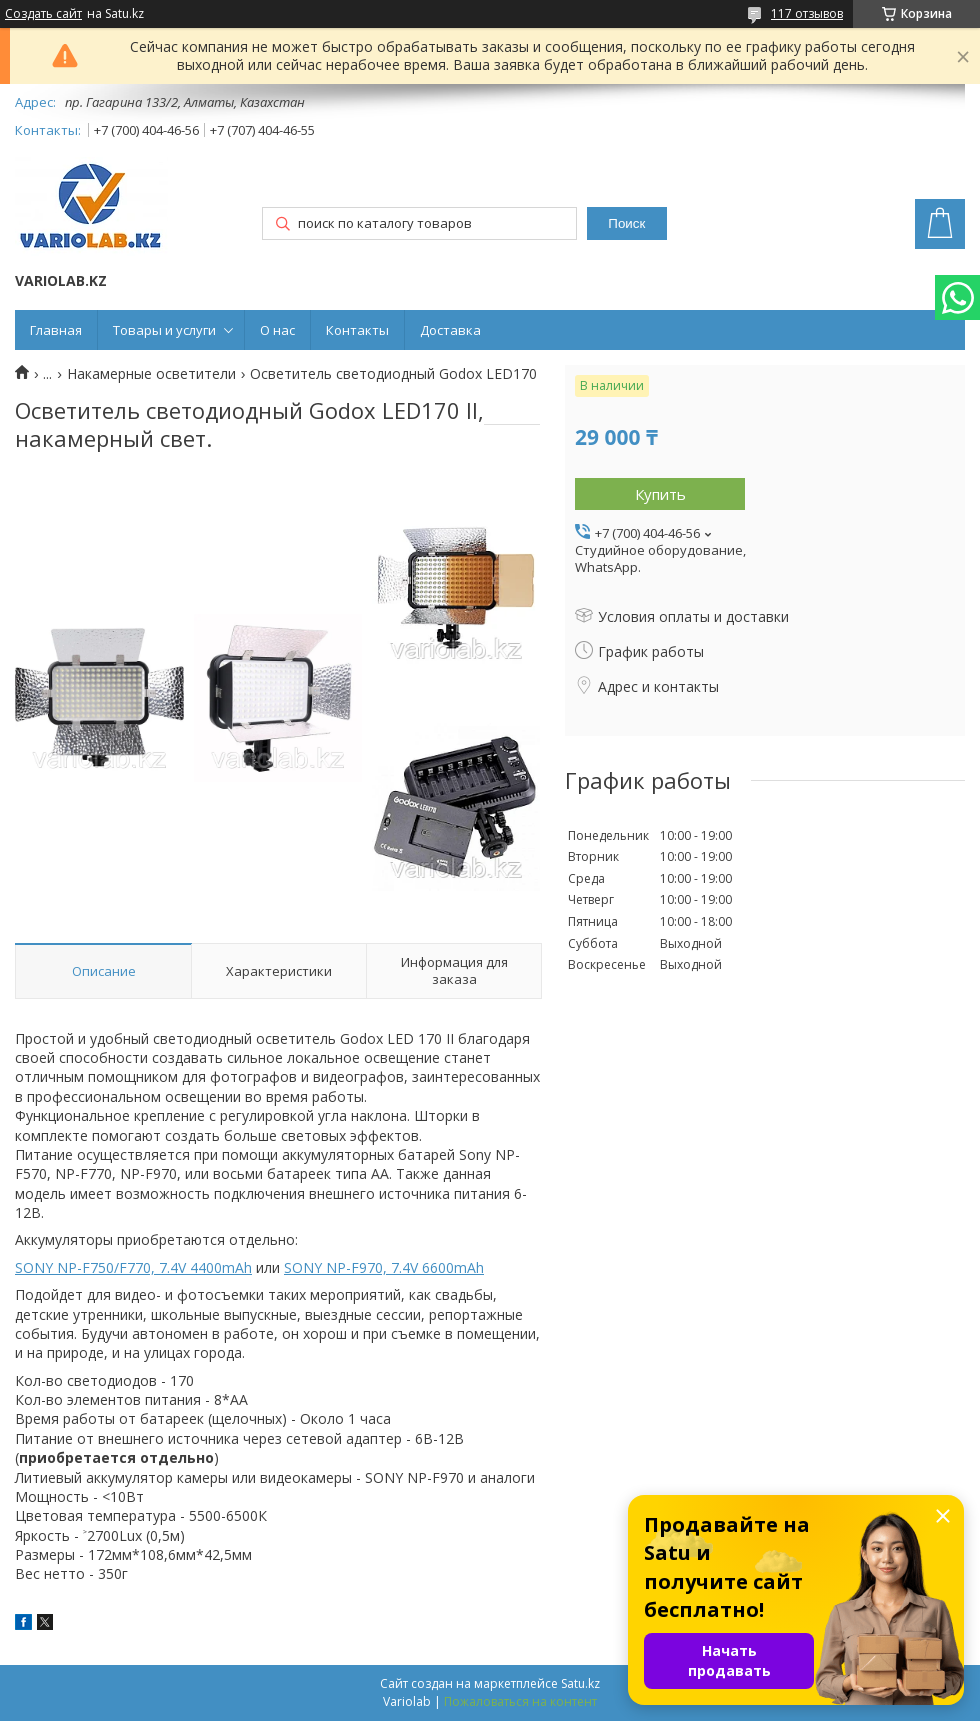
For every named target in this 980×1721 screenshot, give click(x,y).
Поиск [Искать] (626, 223)
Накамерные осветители (151, 374)
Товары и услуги (164, 330)
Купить (660, 494)
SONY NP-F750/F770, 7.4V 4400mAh (133, 1267)
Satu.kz (580, 1683)
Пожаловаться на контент (520, 1701)
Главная (56, 330)
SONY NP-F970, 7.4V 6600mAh (384, 1267)
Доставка (450, 330)
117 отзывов (807, 13)
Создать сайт (43, 14)
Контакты (357, 330)
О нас (277, 330)
